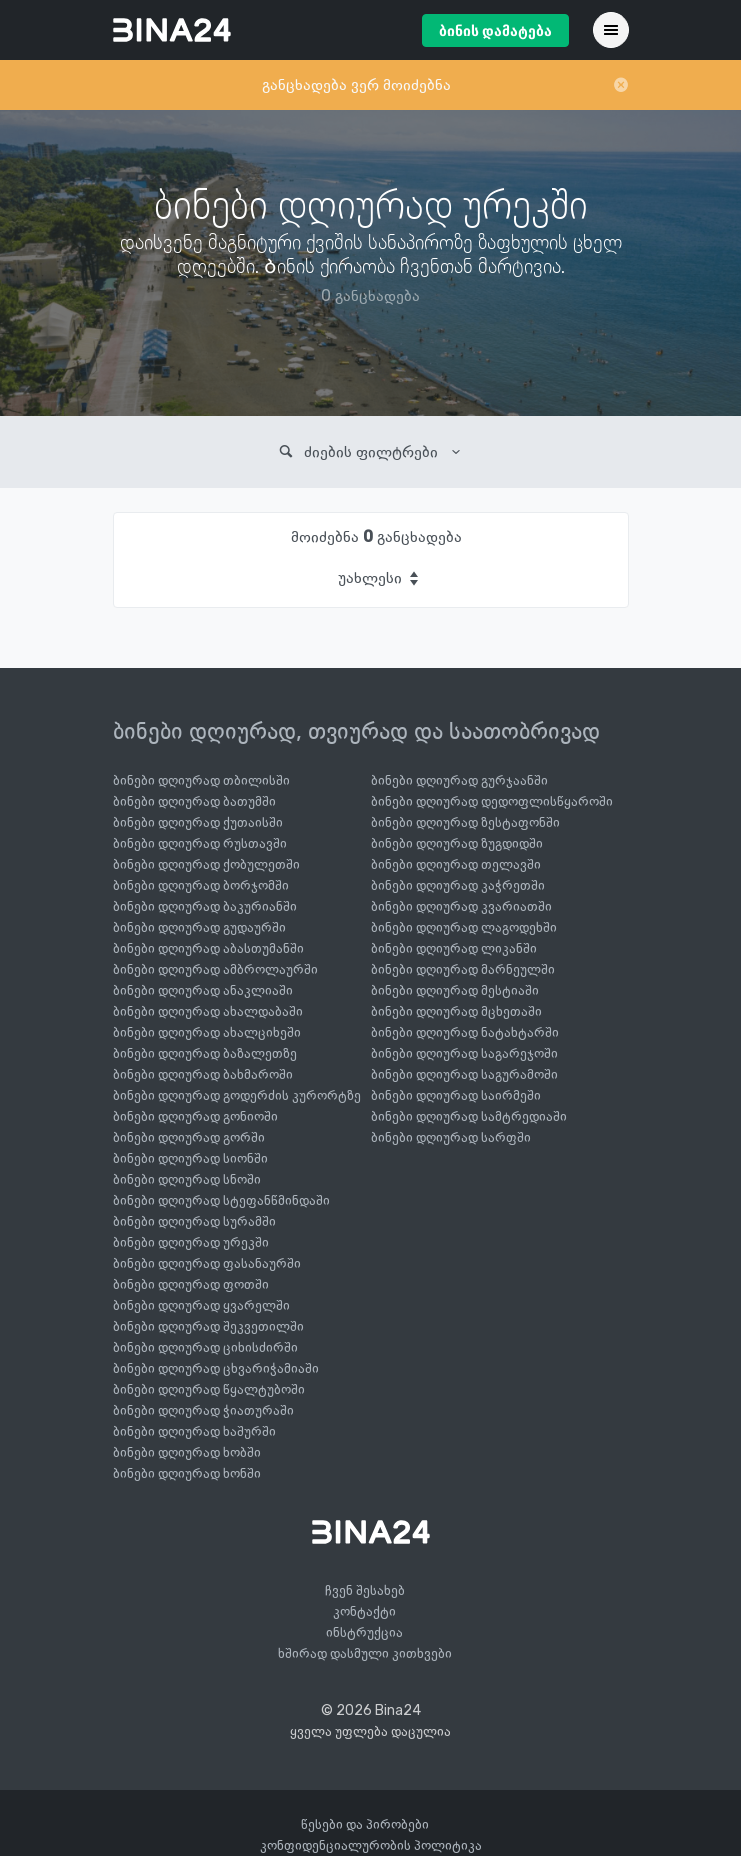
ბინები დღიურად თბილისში (201, 780)
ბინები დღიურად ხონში (187, 1473)
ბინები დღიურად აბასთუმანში (208, 948)
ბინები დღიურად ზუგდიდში (457, 843)
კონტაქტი (364, 1611)
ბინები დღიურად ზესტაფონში (465, 822)
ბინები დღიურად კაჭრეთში (458, 885)
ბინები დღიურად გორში (189, 1137)
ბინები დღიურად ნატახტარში (465, 1032)
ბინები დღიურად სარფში (451, 1137)
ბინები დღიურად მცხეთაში (456, 1011)
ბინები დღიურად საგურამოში (464, 1074)
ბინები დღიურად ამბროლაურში (215, 969)
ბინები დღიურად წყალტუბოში (209, 1389)
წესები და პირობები (365, 1824)
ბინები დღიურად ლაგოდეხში (464, 927)
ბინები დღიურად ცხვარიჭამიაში (216, 1368)
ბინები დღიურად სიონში (190, 1158)
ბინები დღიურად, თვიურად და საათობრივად (356, 731)
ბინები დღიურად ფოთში (191, 1284)
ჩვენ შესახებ (365, 1590)
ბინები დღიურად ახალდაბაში (208, 1011)
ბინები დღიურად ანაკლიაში (203, 990)
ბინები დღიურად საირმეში (456, 1095)
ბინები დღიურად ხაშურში (194, 1431)
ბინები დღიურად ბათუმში (194, 801)
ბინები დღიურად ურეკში (191, 1242)
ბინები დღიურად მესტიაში (455, 990)
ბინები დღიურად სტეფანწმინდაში (221, 1200)
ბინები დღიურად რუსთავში (200, 843)
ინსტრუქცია (364, 1632)
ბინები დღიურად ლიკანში (454, 948)
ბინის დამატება (495, 31)
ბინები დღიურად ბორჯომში (201, 885)
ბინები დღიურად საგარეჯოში (464, 1053)
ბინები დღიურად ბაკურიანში (205, 906)
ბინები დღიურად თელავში (456, 864)
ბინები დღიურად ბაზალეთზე (205, 1053)
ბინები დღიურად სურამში (194, 1221)
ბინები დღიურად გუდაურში (199, 927)
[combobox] (377, 578)
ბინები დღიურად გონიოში (195, 1116)
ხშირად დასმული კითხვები (365, 1653)
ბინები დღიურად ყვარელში (201, 1305)
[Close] (621, 85)
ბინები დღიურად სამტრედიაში (469, 1116)
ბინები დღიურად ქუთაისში (198, 822)
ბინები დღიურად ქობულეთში (206, 864)
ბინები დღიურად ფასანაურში (207, 1263)
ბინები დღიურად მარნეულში (463, 969)
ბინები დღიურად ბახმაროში (203, 1074)
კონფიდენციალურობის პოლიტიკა (371, 1845)
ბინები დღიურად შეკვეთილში (208, 1326)
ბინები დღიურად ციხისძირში (205, 1347)
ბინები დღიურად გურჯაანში (459, 780)
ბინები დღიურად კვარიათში (461, 906)
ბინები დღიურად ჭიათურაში (203, 1410)
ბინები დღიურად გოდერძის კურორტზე (237, 1095)
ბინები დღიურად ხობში (187, 1452)
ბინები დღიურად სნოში (187, 1179)
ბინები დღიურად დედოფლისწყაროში (492, 801)
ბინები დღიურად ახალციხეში (207, 1032)
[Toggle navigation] (611, 30)
